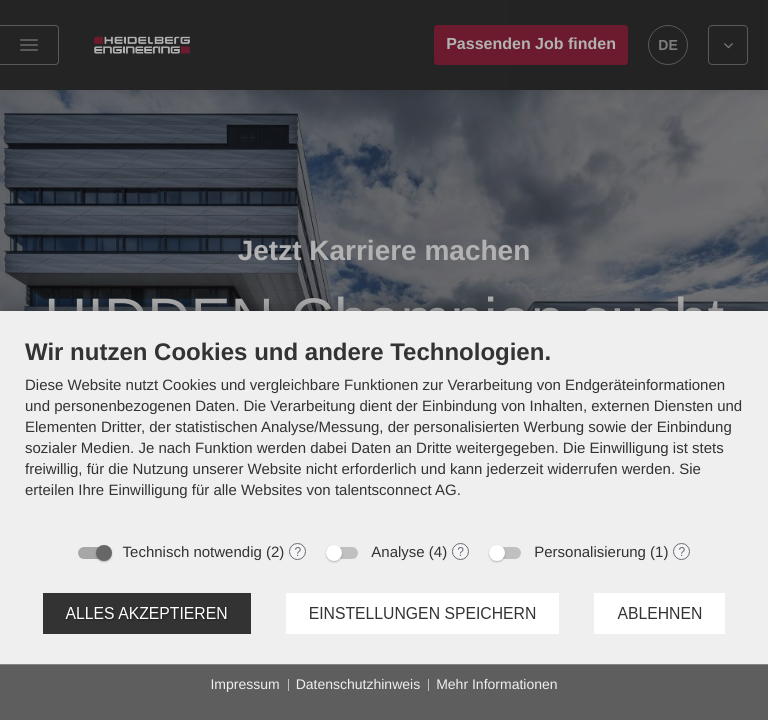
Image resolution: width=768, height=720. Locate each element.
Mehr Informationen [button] (496, 684)
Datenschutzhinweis (358, 684)
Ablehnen (659, 613)
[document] (384, 434)
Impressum (244, 684)
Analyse (397, 552)
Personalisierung (590, 552)
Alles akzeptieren (147, 613)
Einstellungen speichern (423, 613)
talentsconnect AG (396, 490)
